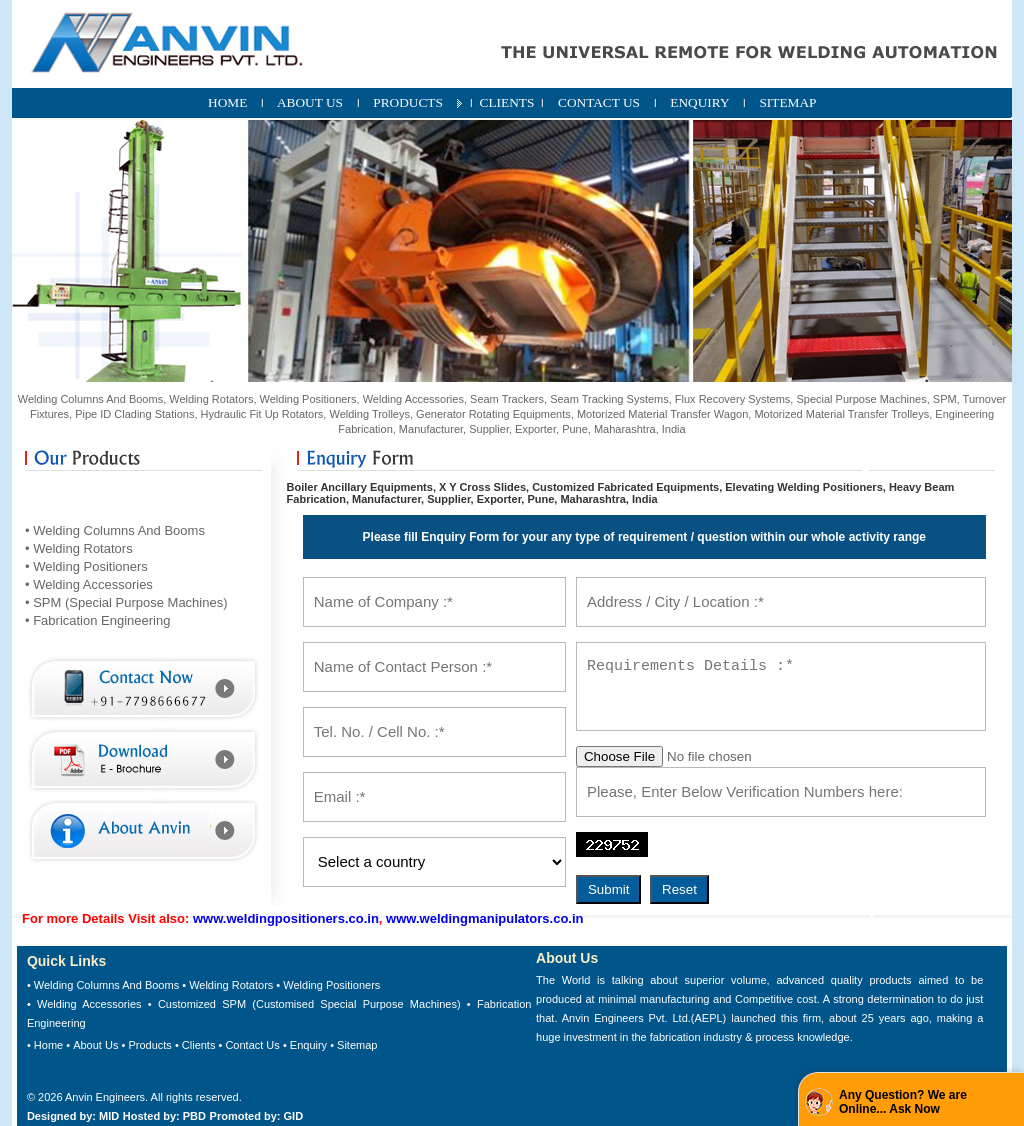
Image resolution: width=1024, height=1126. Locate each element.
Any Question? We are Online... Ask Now (903, 1102)
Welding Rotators (231, 985)
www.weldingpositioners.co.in (286, 918)
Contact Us (252, 1045)
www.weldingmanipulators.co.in (484, 918)
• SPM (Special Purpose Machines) (126, 602)
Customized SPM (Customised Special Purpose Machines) (309, 1004)
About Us (95, 1045)
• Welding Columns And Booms (115, 530)
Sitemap (357, 1045)
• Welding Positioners (86, 566)
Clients (199, 1045)
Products (149, 1045)
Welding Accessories (89, 1004)
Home (48, 1045)
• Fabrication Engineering (97, 620)
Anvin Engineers (105, 1097)
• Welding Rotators (79, 548)
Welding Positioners (331, 985)
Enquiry (308, 1045)
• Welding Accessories (89, 584)
